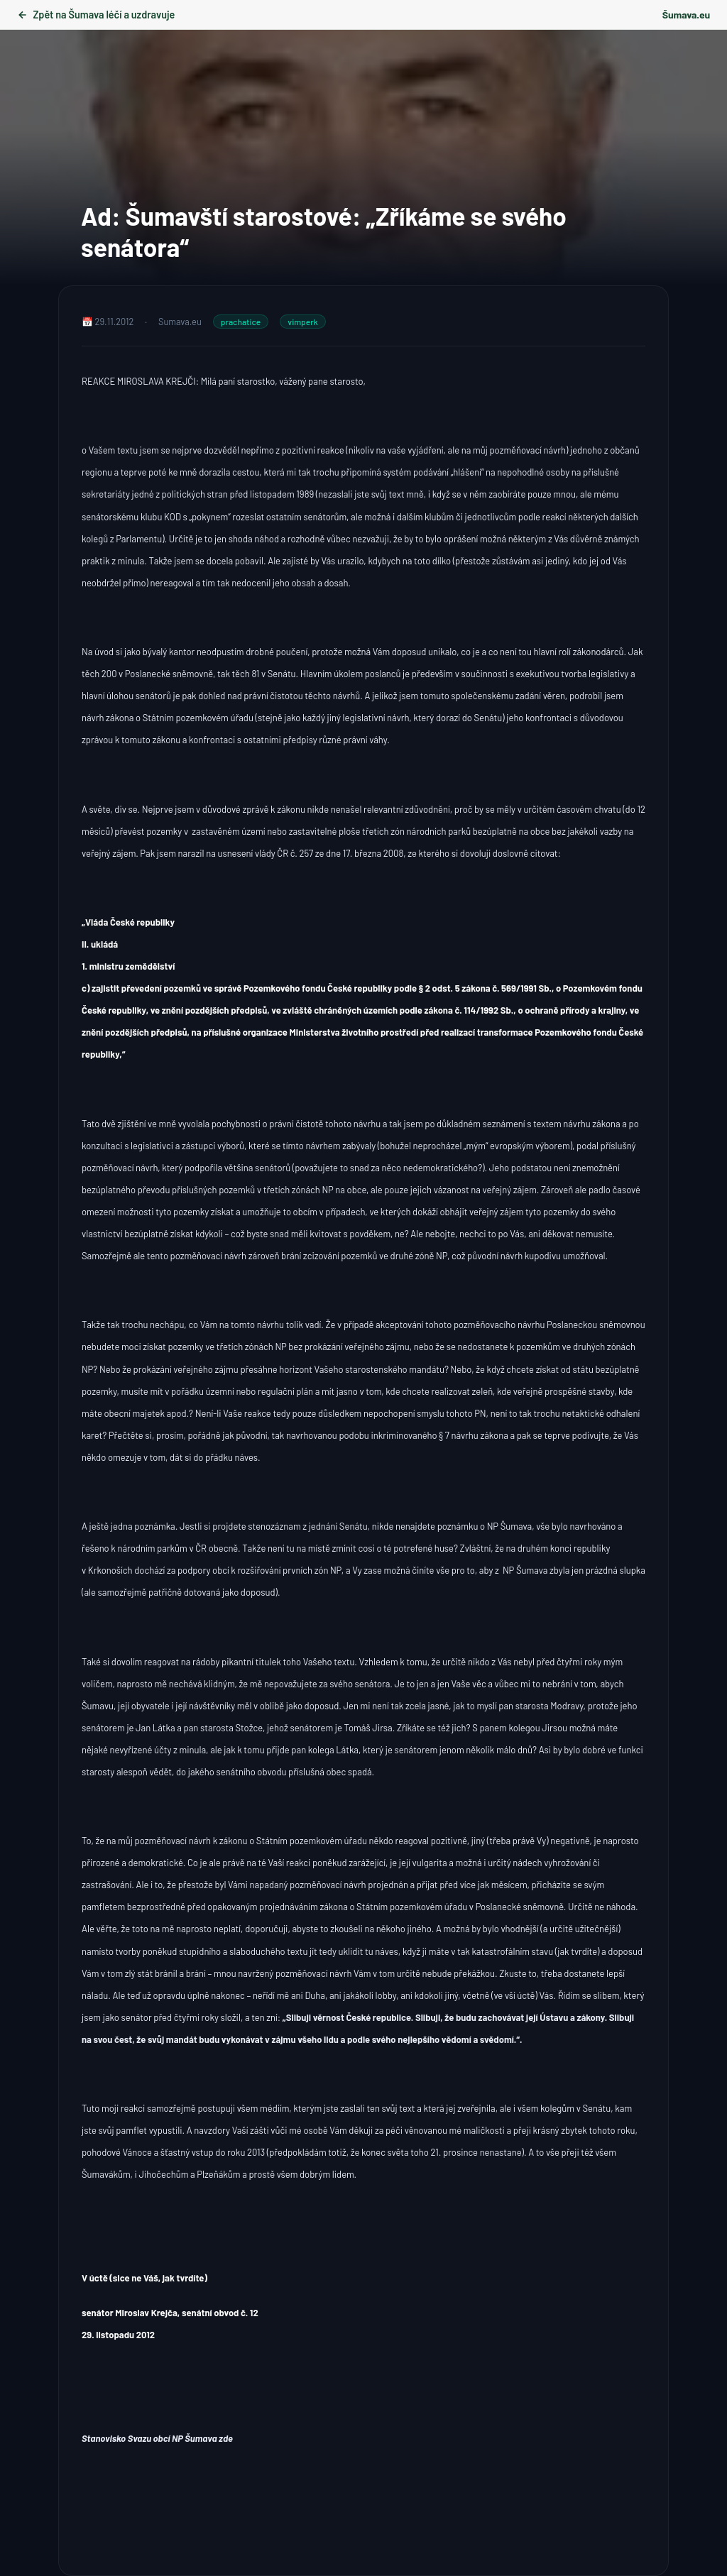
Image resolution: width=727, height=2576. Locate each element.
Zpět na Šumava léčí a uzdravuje (96, 15)
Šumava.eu (686, 15)
